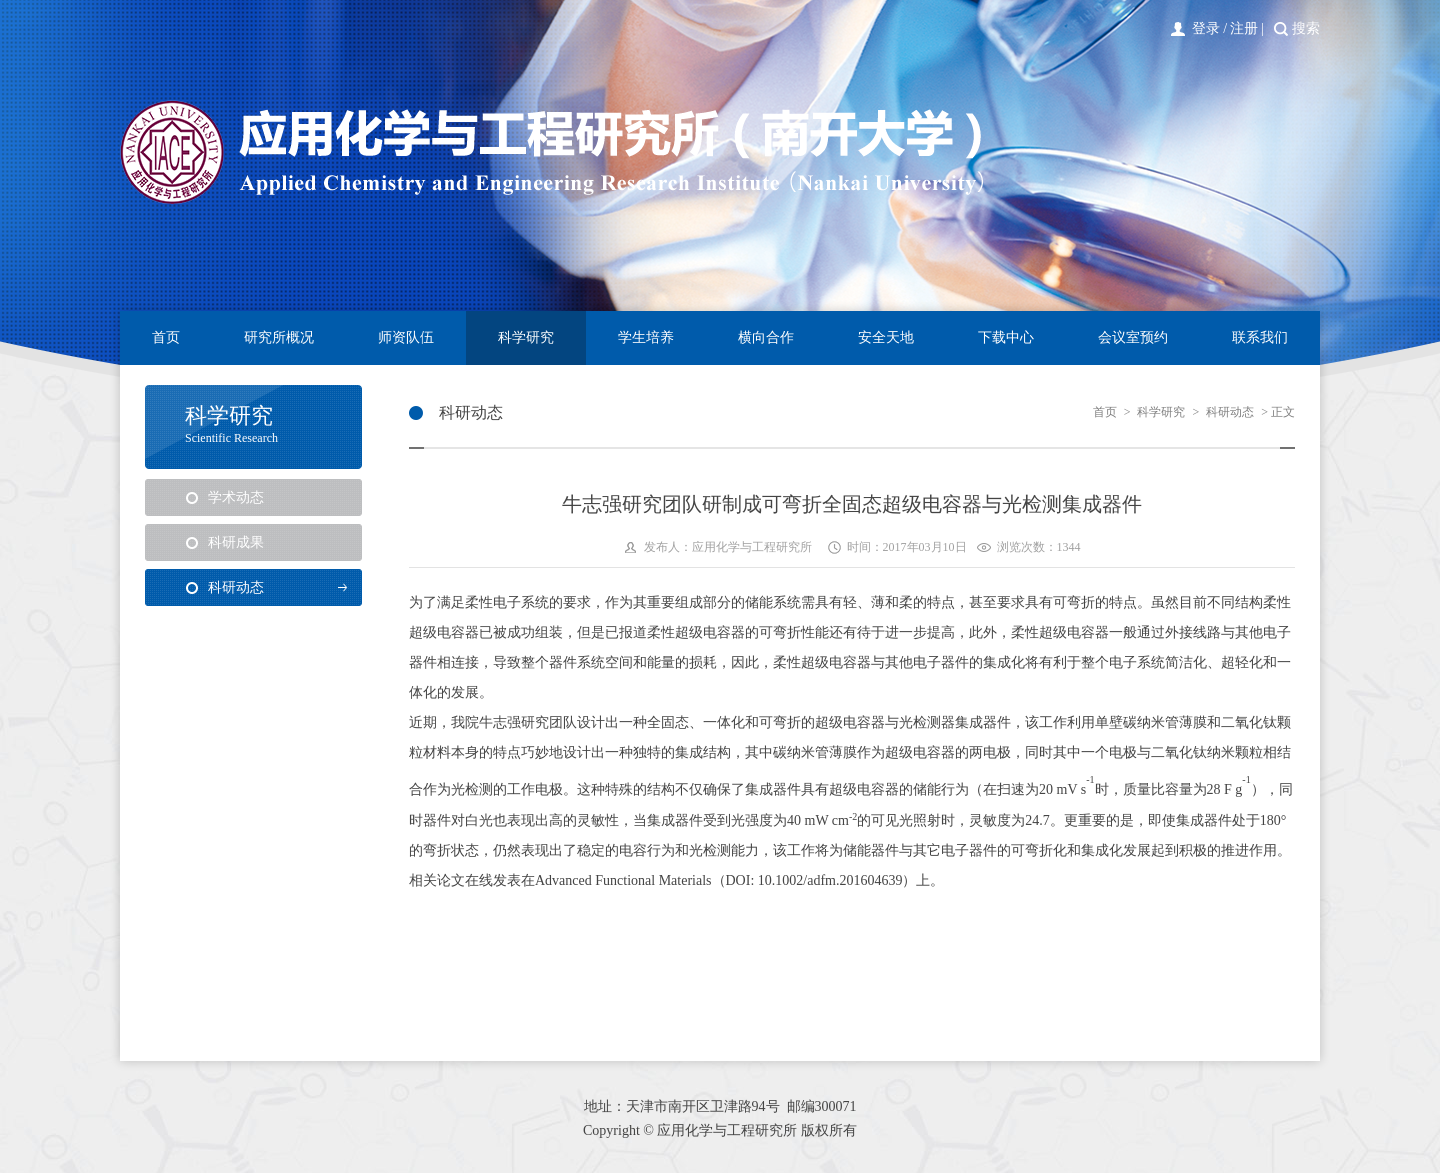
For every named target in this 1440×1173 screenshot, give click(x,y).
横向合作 (766, 337)
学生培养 (646, 337)
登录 (1206, 28)
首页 (166, 337)
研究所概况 (279, 337)
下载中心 (1006, 337)
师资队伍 (406, 337)
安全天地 (886, 337)
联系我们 (1260, 337)
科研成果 (236, 542)
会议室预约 (1133, 337)
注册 (1244, 28)
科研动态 (236, 587)
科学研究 (526, 337)
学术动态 (236, 497)
